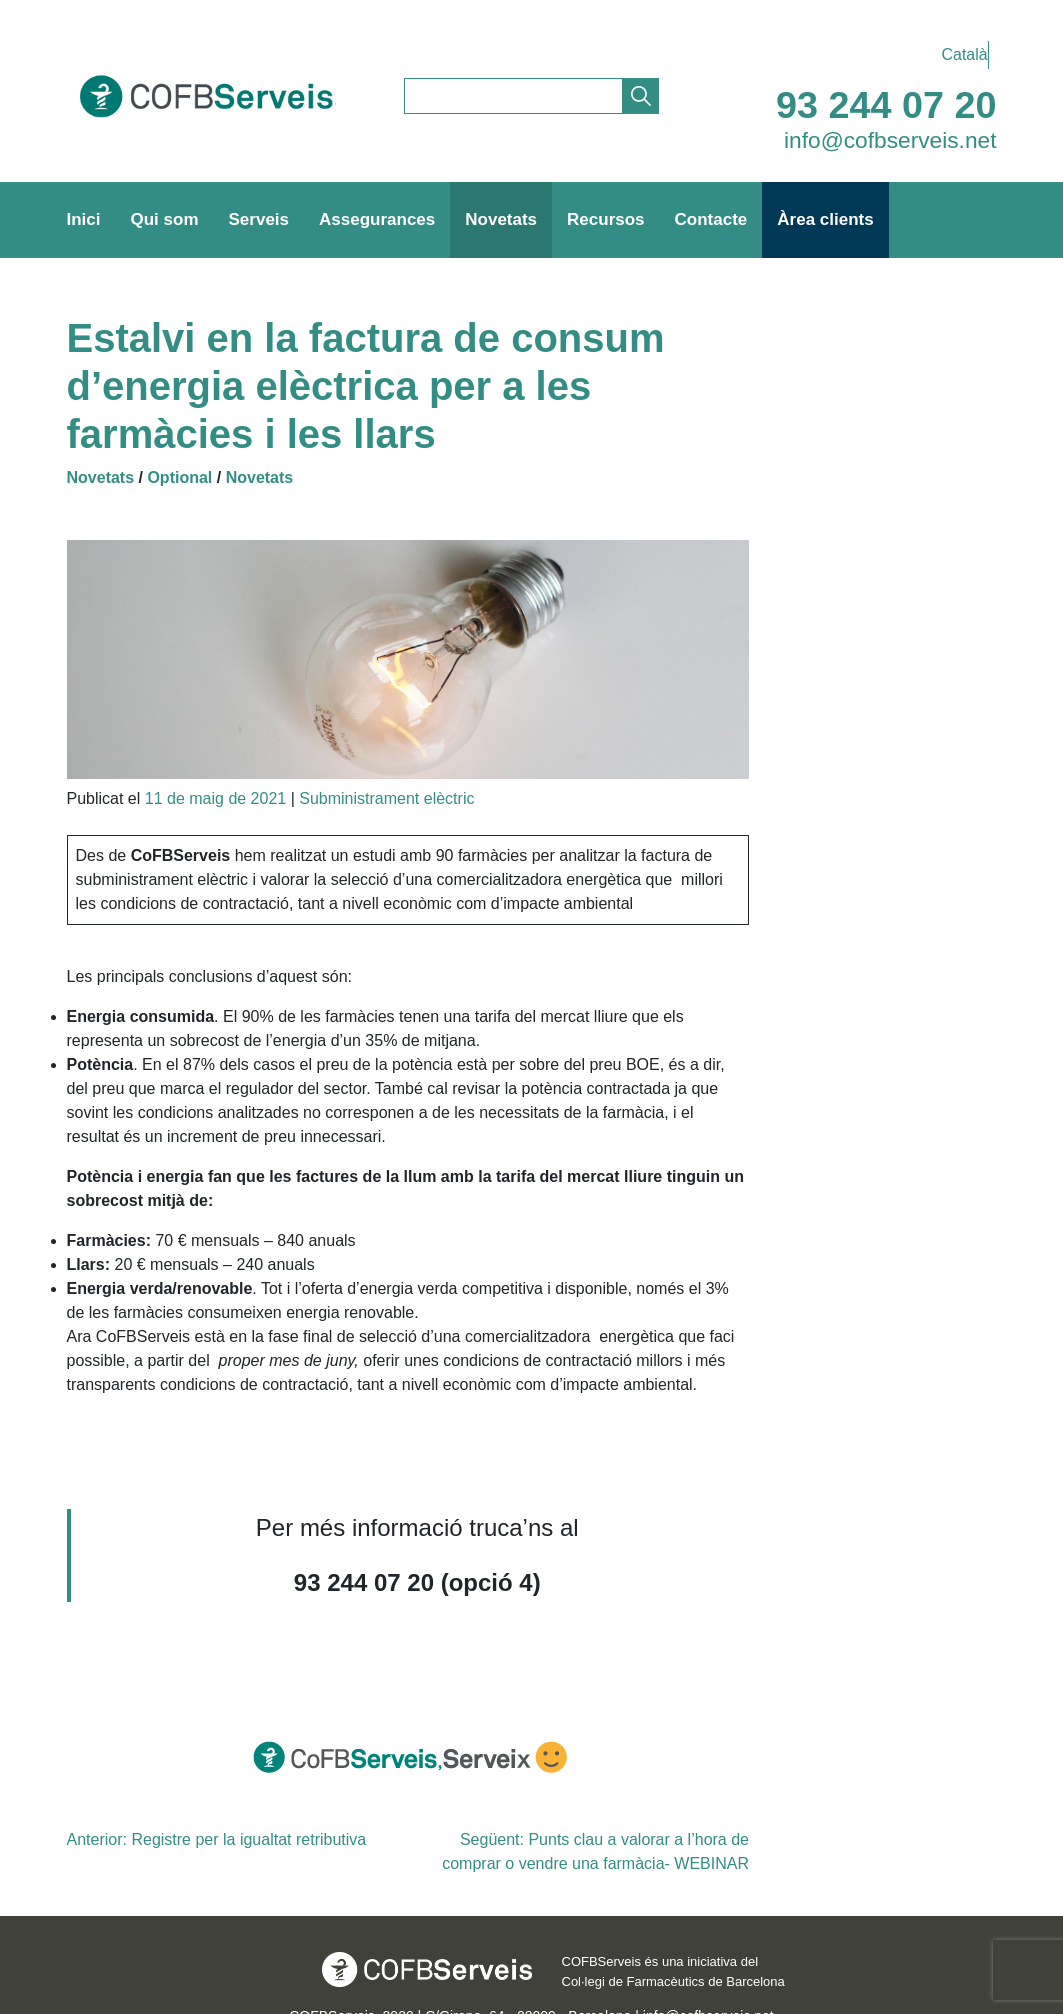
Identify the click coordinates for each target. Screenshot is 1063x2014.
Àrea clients (825, 219)
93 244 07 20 (886, 105)
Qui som (165, 219)
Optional (179, 477)
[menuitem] (960, 55)
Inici (84, 219)
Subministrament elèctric (386, 798)
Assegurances (377, 219)
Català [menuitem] (965, 54)
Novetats (501, 219)
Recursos (605, 219)
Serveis (259, 219)
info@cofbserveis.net (890, 140)
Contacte (711, 219)
